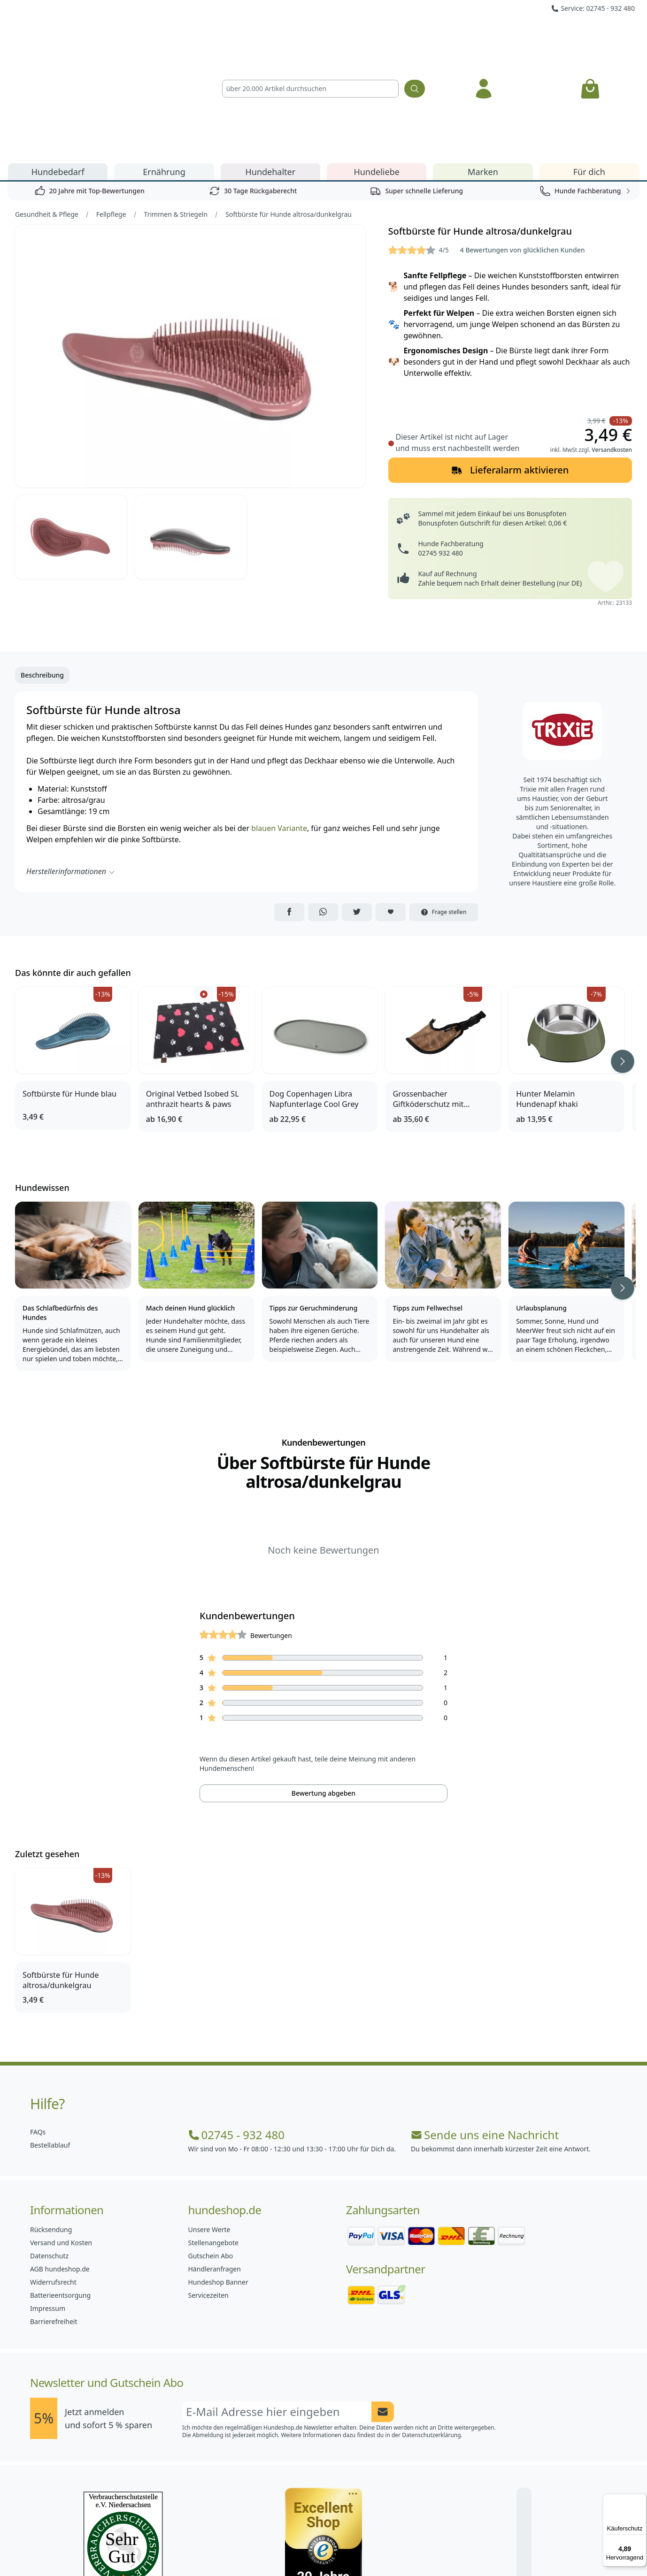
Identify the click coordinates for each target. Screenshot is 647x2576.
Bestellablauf (50, 2038)
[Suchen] (414, 35)
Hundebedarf (58, 64)
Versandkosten (612, 343)
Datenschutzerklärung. (432, 2328)
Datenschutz (49, 2148)
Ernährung (164, 64)
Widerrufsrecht (53, 2175)
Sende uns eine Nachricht (485, 2027)
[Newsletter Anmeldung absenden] (382, 2304)
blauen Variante (279, 721)
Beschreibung (42, 568)
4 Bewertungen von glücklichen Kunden (522, 142)
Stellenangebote (213, 2135)
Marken (483, 64)
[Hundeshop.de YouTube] (385, 2547)
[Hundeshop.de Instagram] (302, 2547)
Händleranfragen (214, 2161)
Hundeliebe (376, 64)
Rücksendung (51, 2122)
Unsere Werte (209, 2122)
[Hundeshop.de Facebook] (261, 2547)
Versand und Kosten (61, 2135)
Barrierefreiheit (53, 2214)
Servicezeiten (208, 2188)
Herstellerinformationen (71, 764)
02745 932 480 (440, 446)
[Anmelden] (483, 35)
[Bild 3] (191, 430)
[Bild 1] (190, 249)
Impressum (47, 2201)
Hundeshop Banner (218, 2175)
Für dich (589, 64)
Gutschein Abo (210, 2148)
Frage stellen (444, 805)
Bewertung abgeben (323, 1686)
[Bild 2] (71, 430)
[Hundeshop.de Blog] (344, 2547)
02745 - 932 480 (236, 2027)
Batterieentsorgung (60, 2188)
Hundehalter (270, 64)
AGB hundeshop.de (60, 2161)
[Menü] (641, 2499)
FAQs (38, 2024)
